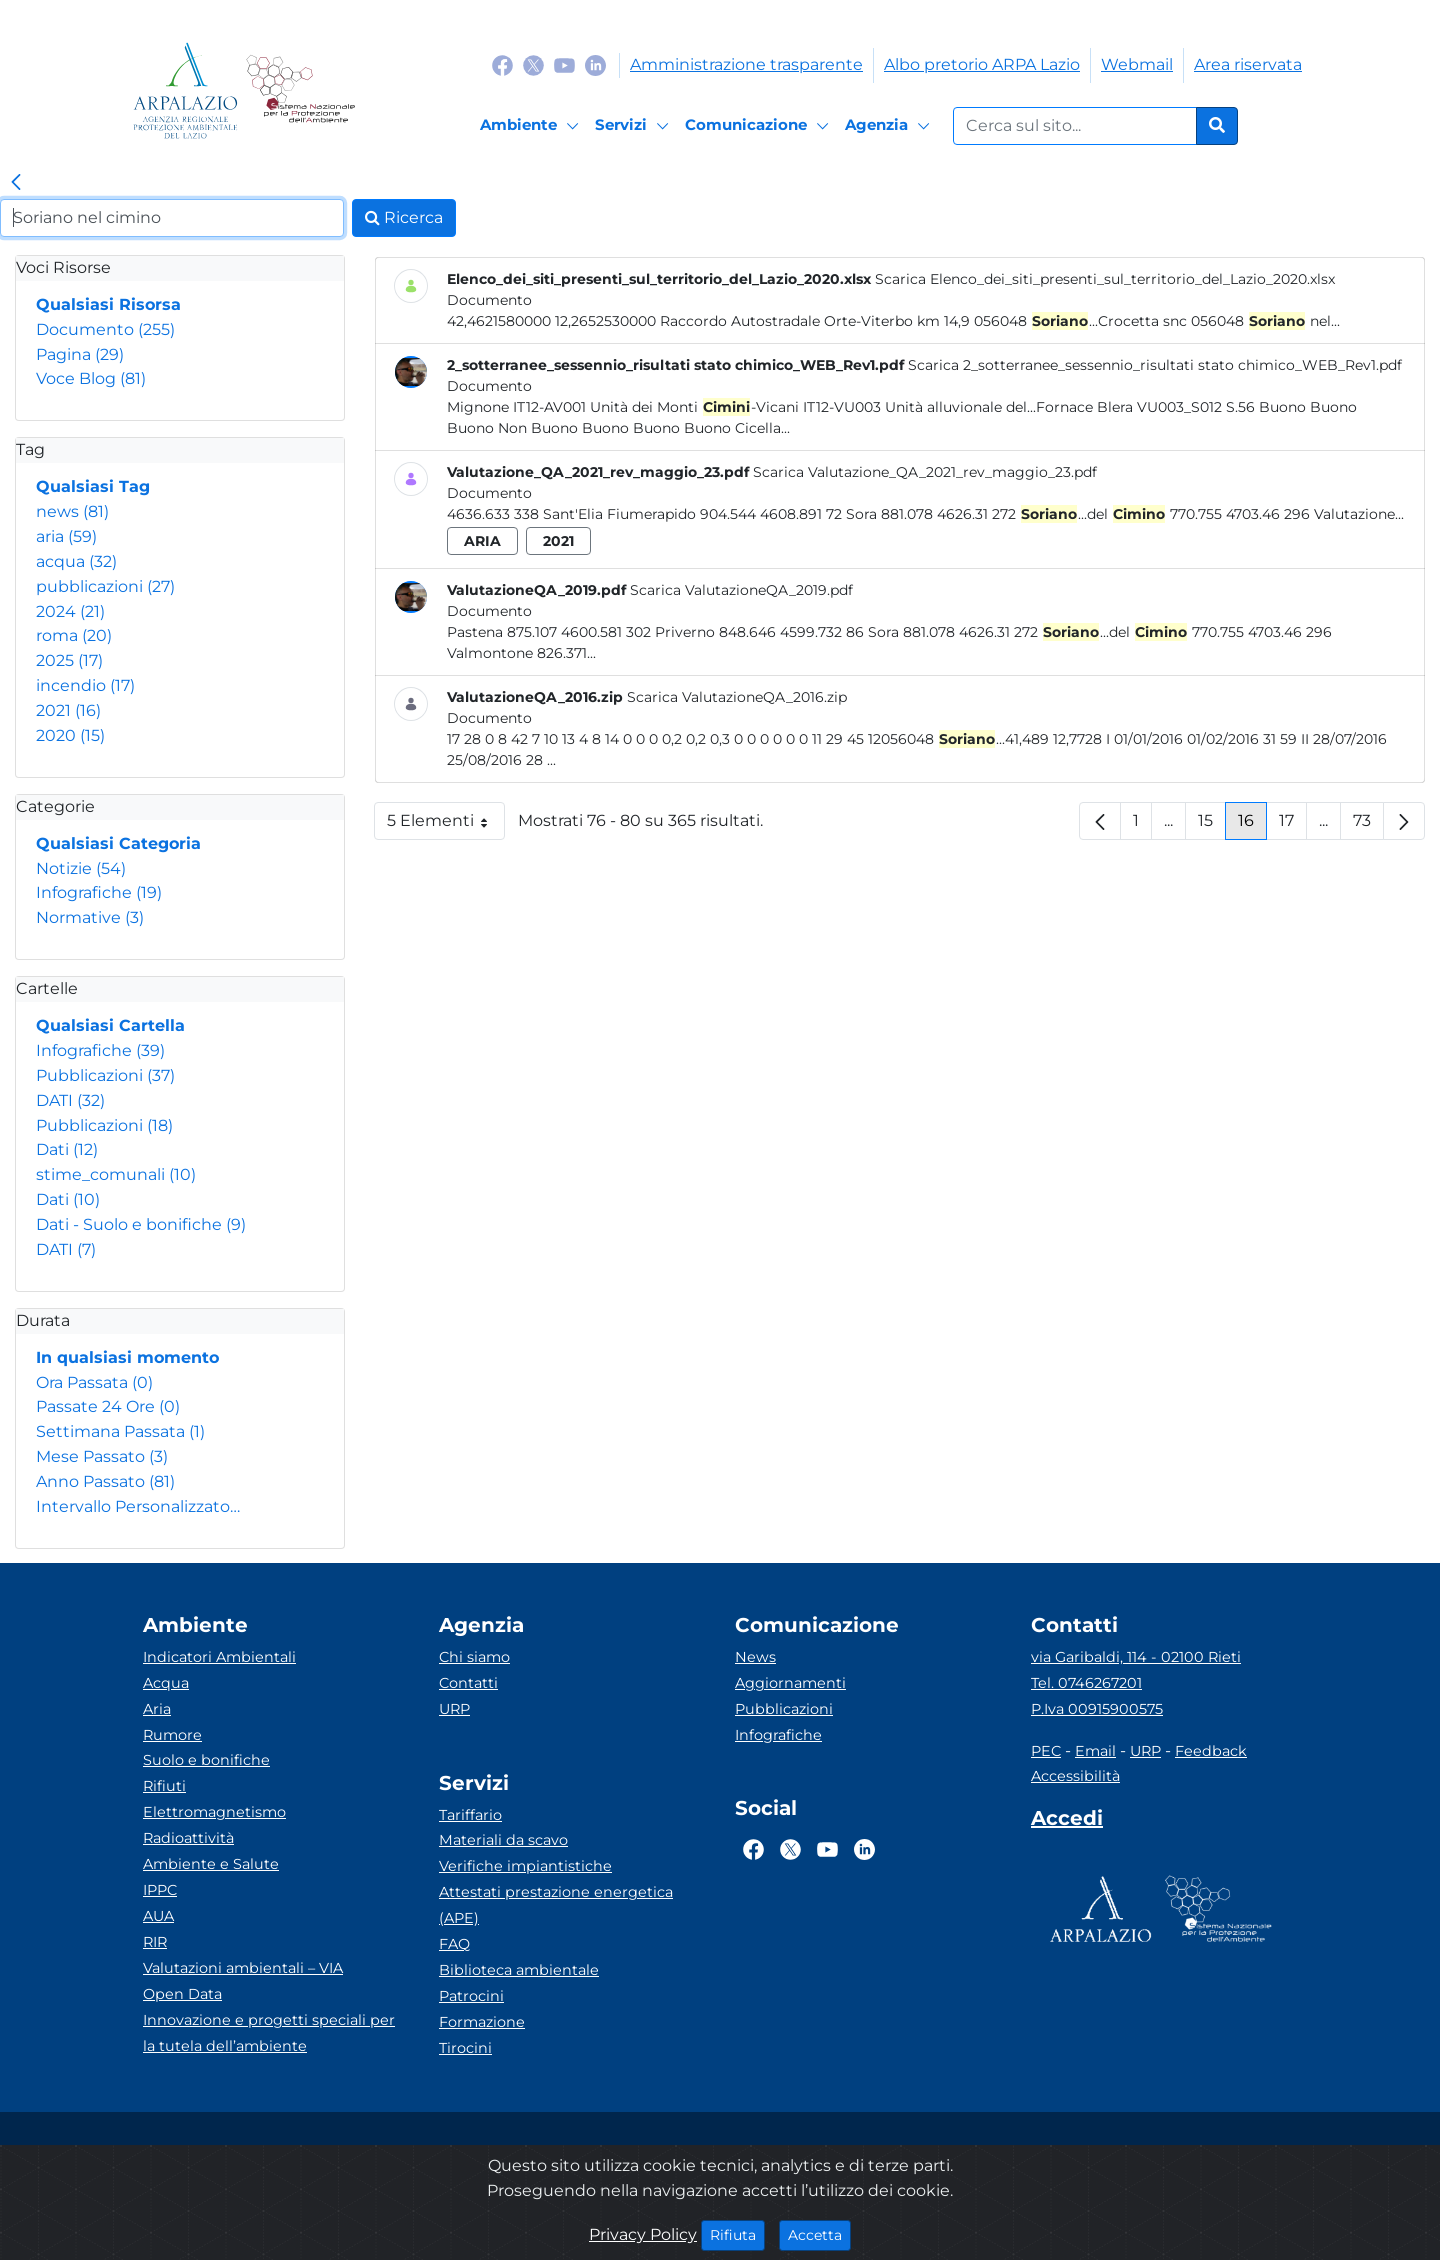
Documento (105, 329)
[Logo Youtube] (564, 64)
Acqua (166, 1683)
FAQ (454, 1944)
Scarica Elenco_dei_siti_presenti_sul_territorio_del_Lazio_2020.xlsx (1105, 279)
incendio (85, 685)
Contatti (468, 1683)
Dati (67, 1149)
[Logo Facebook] (502, 64)
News (755, 1657)
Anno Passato (105, 1481)
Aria (157, 1709)
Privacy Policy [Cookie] (643, 2234)
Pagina (80, 354)
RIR (155, 1942)
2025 (69, 660)
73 (1368, 825)
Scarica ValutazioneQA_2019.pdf (741, 590)
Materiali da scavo (503, 1840)
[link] (16, 183)
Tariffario (470, 1815)
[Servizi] (635, 126)
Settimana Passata (120, 1431)
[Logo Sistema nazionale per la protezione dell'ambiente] (300, 90)
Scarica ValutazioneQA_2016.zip (737, 697)
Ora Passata (94, 1382)
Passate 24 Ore (108, 1406)
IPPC (160, 1890)
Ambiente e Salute (211, 1864)
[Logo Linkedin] (595, 64)
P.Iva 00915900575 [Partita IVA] (1097, 1709)
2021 (68, 710)
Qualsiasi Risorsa (108, 304)
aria (66, 536)
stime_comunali (116, 1174)
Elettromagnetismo (214, 1812)
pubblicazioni (105, 586)
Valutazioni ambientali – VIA (243, 1968)
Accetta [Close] (819, 2234)
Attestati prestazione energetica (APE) (556, 1905)
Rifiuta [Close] (737, 2234)
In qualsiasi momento (127, 1357)
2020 (70, 735)
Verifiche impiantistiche (525, 1866)
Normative (90, 917)
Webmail (1137, 64)
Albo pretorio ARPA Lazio (982, 64)
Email (1095, 1751)
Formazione (482, 2022)
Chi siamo (474, 1657)
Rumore (172, 1735)
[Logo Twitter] (533, 64)
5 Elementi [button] (446, 825)
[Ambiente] (532, 126)
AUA (158, 1916)
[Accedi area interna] (1067, 1822)
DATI (70, 1100)
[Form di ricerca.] (1075, 126)
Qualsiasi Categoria (118, 843)
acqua (76, 561)
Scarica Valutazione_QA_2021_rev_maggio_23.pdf (925, 472)
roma (74, 635)
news (72, 511)
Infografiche (99, 892)
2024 (70, 611)
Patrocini (471, 1996)
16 (1252, 825)
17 (1293, 825)
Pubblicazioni (105, 1075)
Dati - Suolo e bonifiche (141, 1224)
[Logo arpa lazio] (185, 90)
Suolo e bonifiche (206, 1760)
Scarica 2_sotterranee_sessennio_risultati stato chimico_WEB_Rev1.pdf (1155, 365)
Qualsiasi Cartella (110, 1025)
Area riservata (1248, 64)
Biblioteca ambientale (519, 1970)
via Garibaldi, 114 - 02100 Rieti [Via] (1136, 1657)
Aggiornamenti (790, 1683)
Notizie (81, 868)
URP (454, 1709)
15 (1212, 825)
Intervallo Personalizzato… (138, 1506)
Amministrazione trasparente (746, 64)
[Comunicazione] (760, 126)
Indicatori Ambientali (219, 1657)
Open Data (182, 1994)
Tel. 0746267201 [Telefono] (1086, 1683)
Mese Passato (102, 1456)
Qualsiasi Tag (93, 486)
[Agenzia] (890, 126)
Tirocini (465, 2048)
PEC (1046, 1751)
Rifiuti (164, 1786)
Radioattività (188, 1838)
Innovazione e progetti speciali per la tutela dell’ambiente (269, 2033)
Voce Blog (91, 378)
